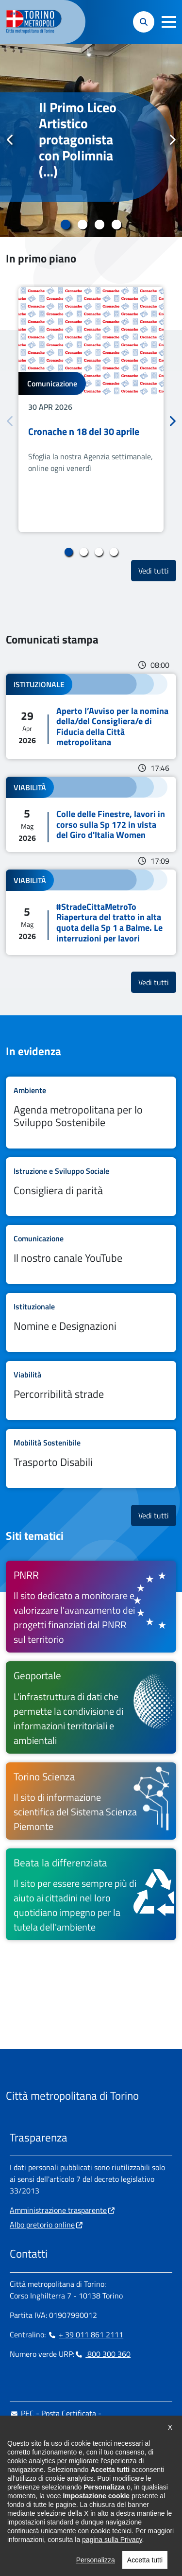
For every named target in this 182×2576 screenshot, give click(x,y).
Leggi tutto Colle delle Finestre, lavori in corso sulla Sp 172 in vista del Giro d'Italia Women (91, 814)
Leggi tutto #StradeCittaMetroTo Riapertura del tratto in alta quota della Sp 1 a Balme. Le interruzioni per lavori (91, 912)
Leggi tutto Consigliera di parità (91, 1187)
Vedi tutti (157, 570)
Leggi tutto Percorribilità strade (91, 1390)
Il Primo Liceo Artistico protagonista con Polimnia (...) (77, 139)
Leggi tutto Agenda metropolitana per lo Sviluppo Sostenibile (91, 1113)
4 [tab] (116, 224)
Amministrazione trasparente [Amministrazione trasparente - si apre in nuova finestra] (58, 2210)
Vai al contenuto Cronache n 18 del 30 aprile (91, 409)
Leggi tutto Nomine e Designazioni (91, 1322)
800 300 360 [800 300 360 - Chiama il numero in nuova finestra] (102, 2354)
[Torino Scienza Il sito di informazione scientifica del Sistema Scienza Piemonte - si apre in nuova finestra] (91, 1801)
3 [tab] (99, 224)
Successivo (172, 140)
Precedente (10, 140)
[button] (169, 22)
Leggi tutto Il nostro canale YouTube (91, 1254)
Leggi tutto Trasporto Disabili (91, 1458)
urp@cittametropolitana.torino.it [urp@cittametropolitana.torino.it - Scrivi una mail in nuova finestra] (69, 2444)
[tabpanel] (91, 140)
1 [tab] (65, 224)
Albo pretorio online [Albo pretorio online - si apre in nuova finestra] (42, 2224)
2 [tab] (82, 224)
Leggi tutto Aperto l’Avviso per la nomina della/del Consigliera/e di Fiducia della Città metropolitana (91, 716)
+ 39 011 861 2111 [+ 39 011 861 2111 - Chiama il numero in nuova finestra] (85, 2334)
